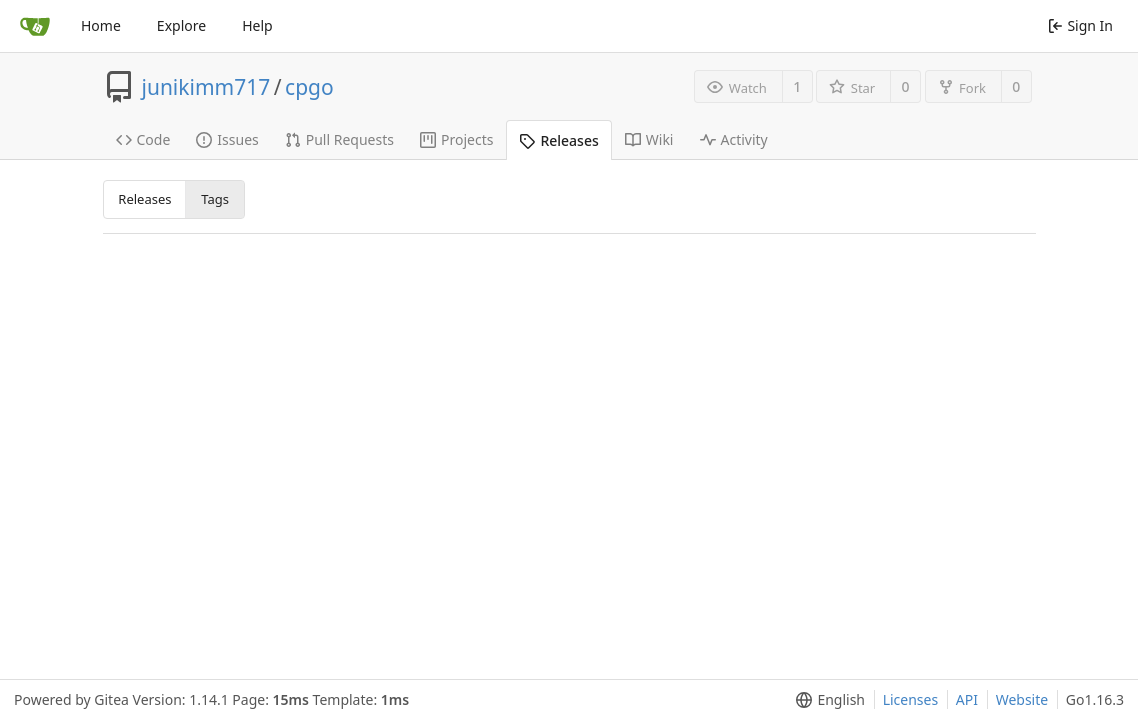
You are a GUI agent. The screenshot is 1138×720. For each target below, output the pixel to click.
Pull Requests (339, 139)
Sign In (1080, 25)
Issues (227, 139)
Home (101, 25)
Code (143, 139)
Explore (181, 25)
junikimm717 (206, 87)
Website (1022, 699)
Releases (558, 140)
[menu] (826, 700)
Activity (734, 139)
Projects (456, 139)
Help (257, 25)
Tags (215, 199)
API (967, 699)
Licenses (911, 699)
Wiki (649, 139)
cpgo (309, 87)
